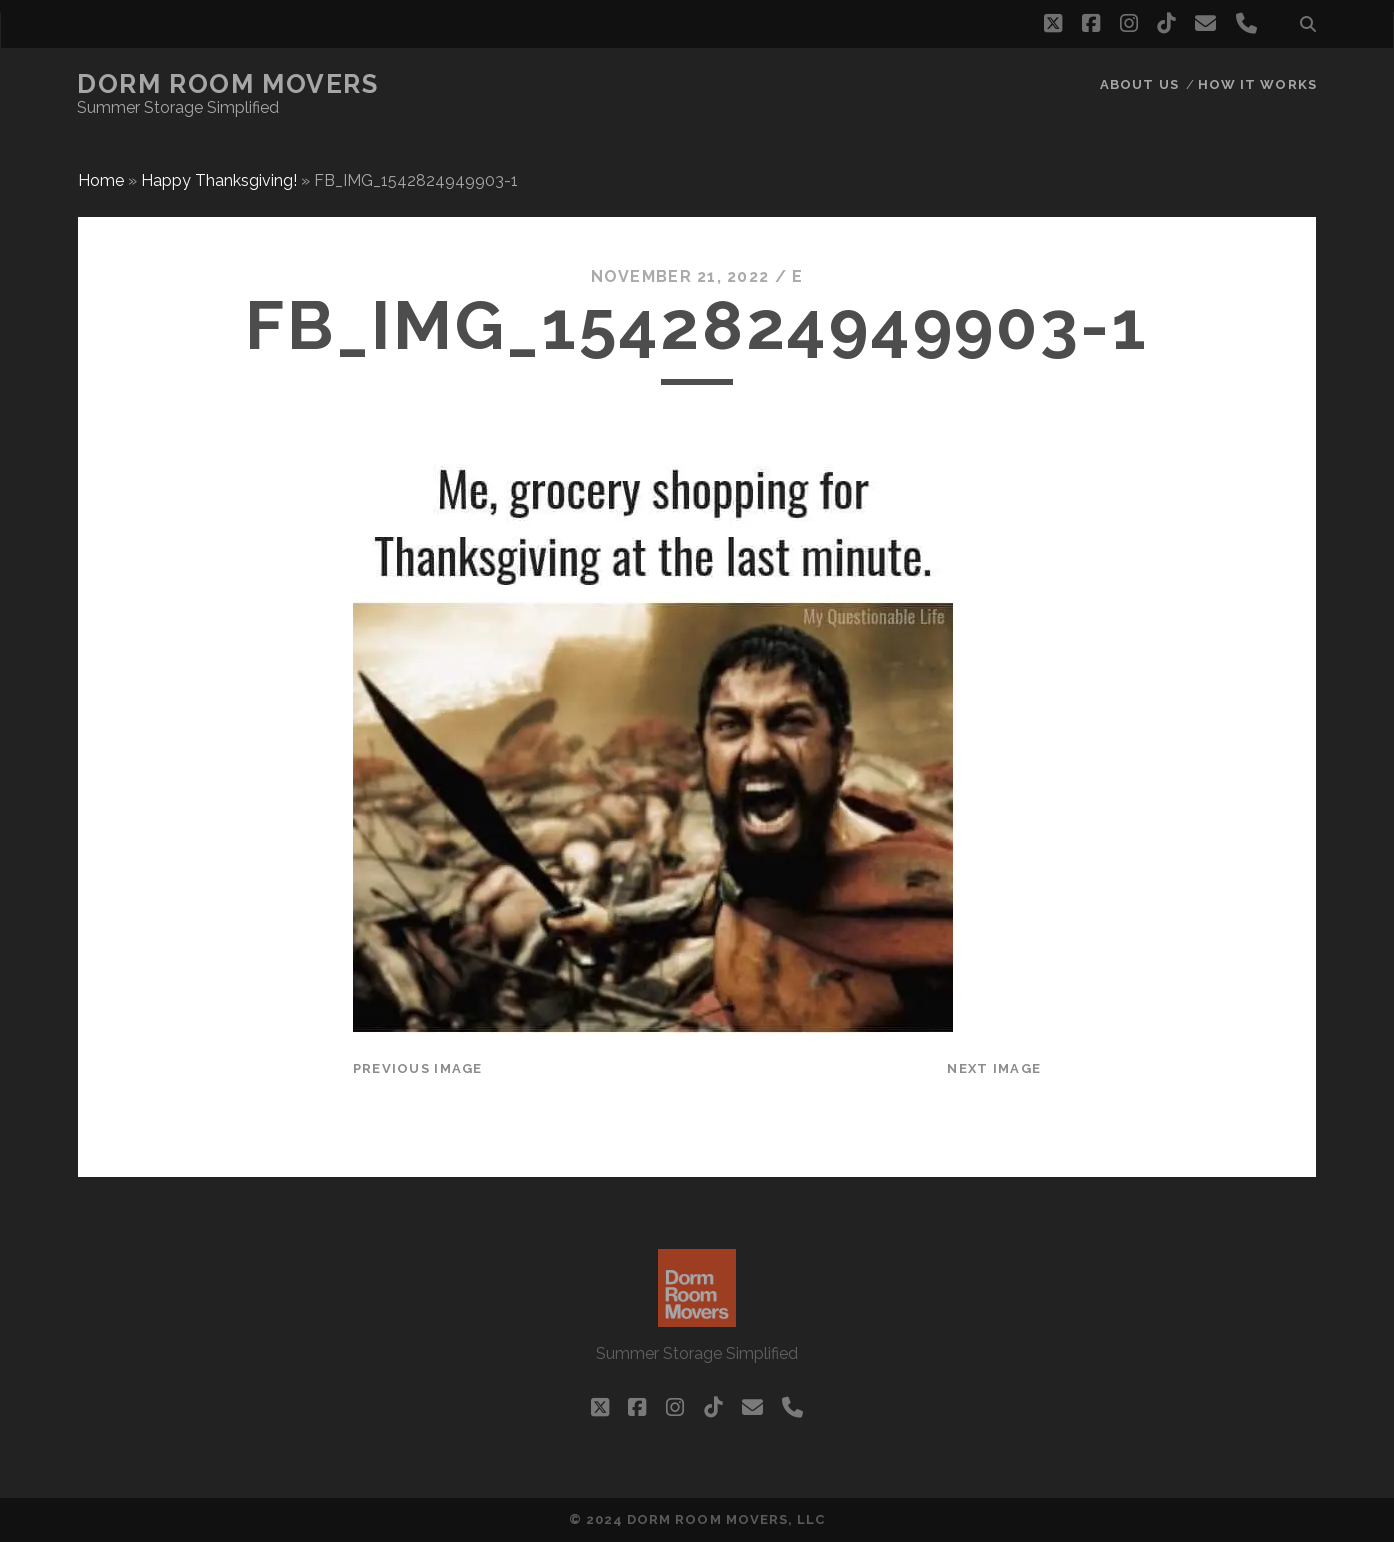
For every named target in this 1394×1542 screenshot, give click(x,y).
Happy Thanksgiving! (219, 180)
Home (101, 180)
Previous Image (418, 1068)
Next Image (994, 1068)
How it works (1257, 84)
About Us (1139, 84)
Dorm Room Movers (227, 84)
